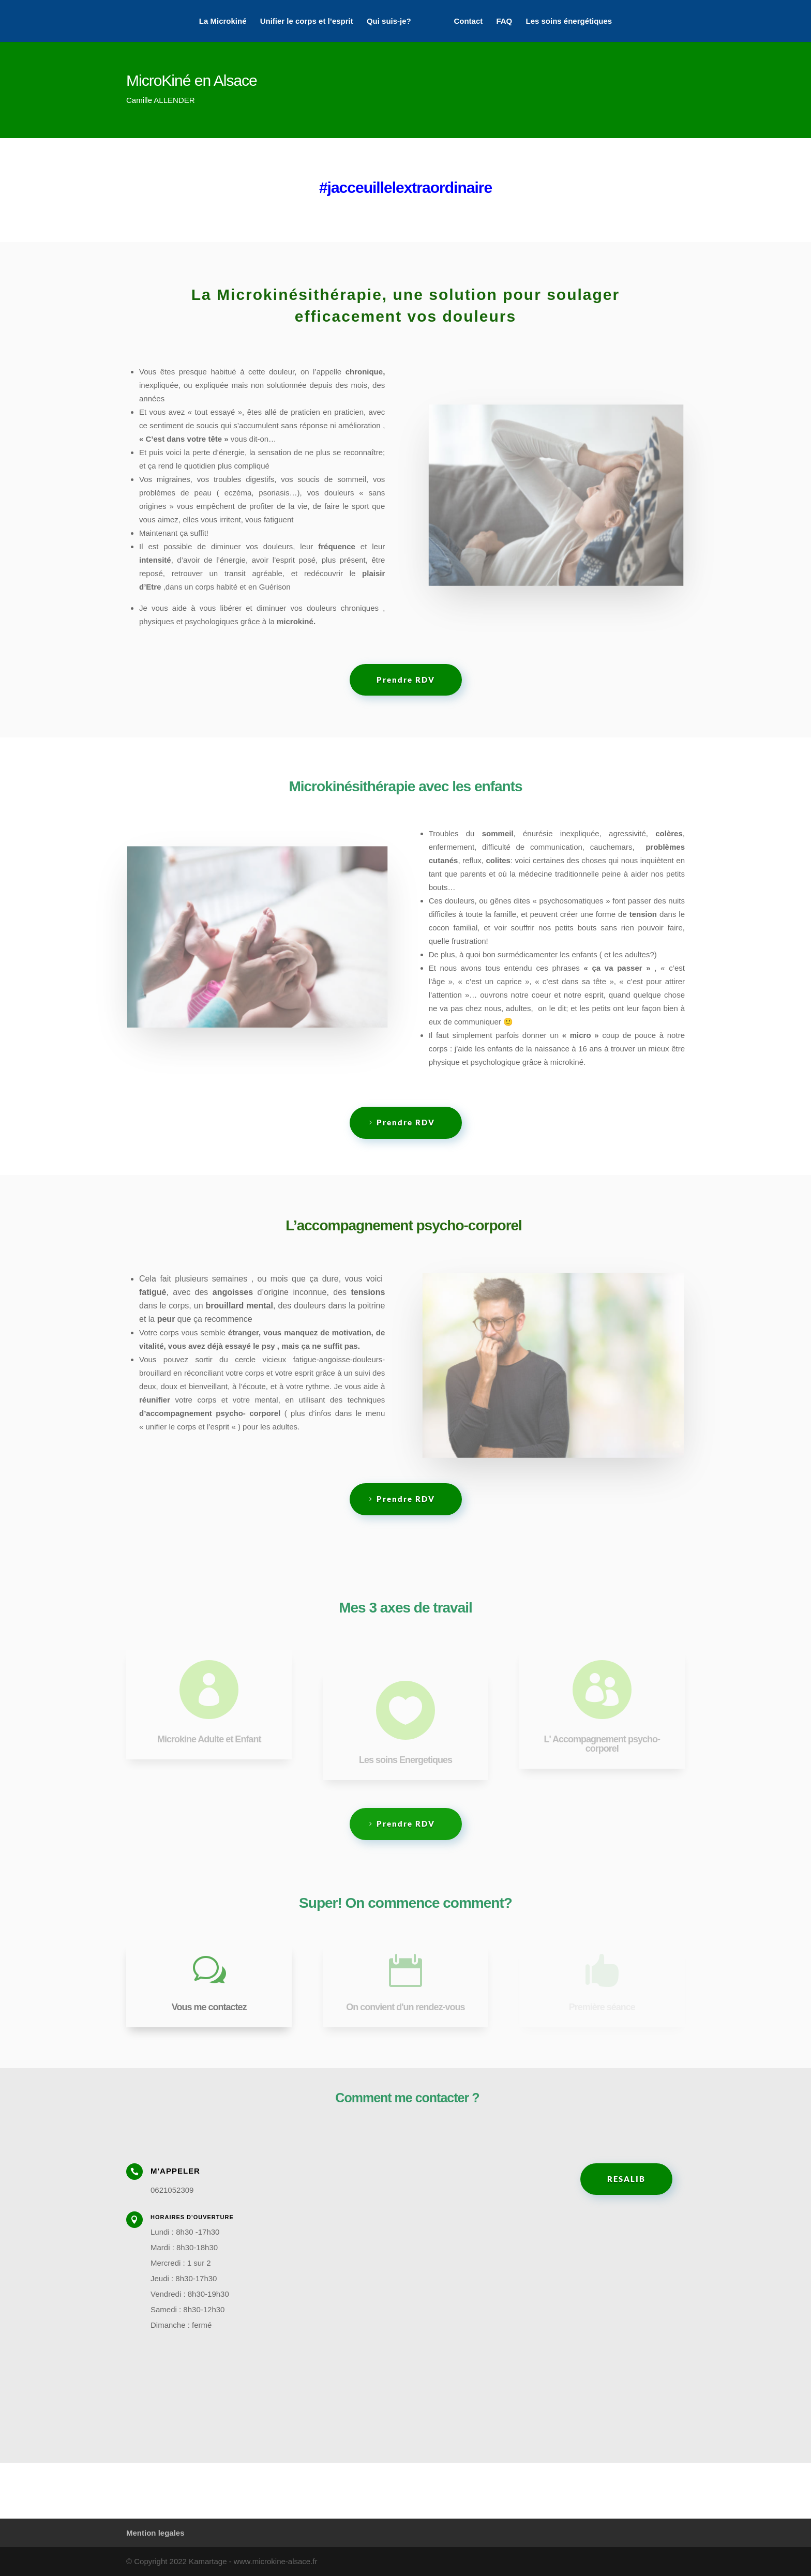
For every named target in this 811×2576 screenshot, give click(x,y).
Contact (468, 21)
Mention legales (155, 2532)
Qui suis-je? (389, 21)
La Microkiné (223, 21)
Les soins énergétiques (568, 21)
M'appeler (175, 2170)
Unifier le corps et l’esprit (306, 21)
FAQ (504, 21)
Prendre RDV (406, 679)
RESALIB (626, 2178)
